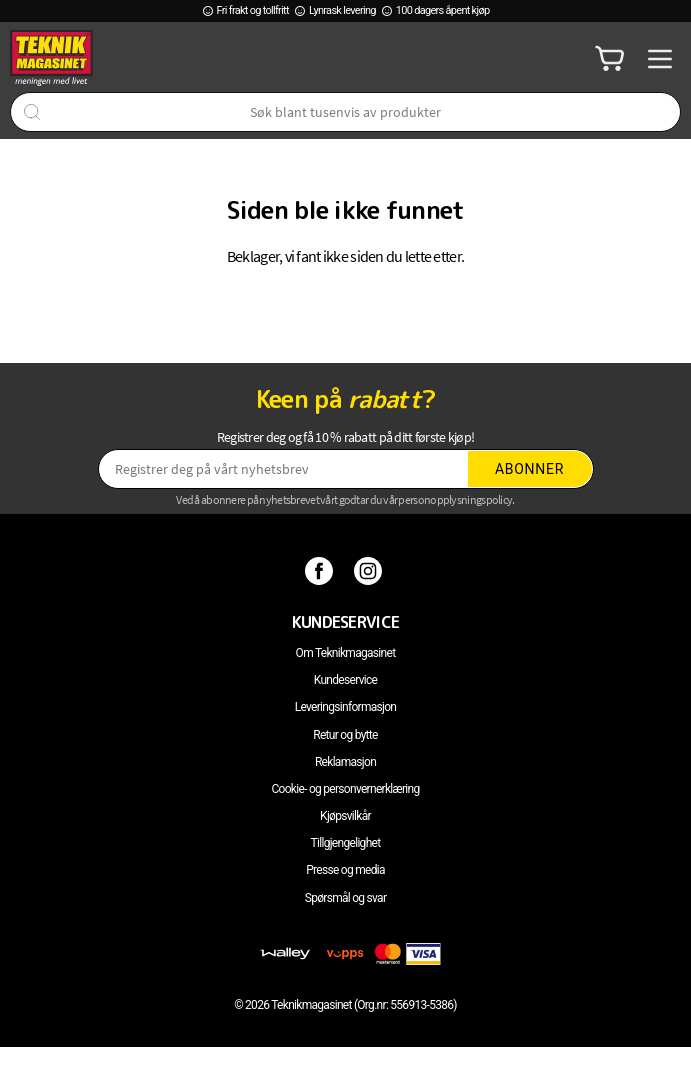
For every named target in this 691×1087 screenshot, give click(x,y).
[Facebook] (321, 570)
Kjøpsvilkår (345, 816)
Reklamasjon (345, 762)
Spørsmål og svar (346, 898)
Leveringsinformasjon (346, 707)
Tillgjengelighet (346, 843)
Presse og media (345, 870)
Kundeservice (345, 680)
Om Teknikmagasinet (346, 653)
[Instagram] (370, 570)
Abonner (529, 469)
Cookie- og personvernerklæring (345, 789)
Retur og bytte (345, 735)
